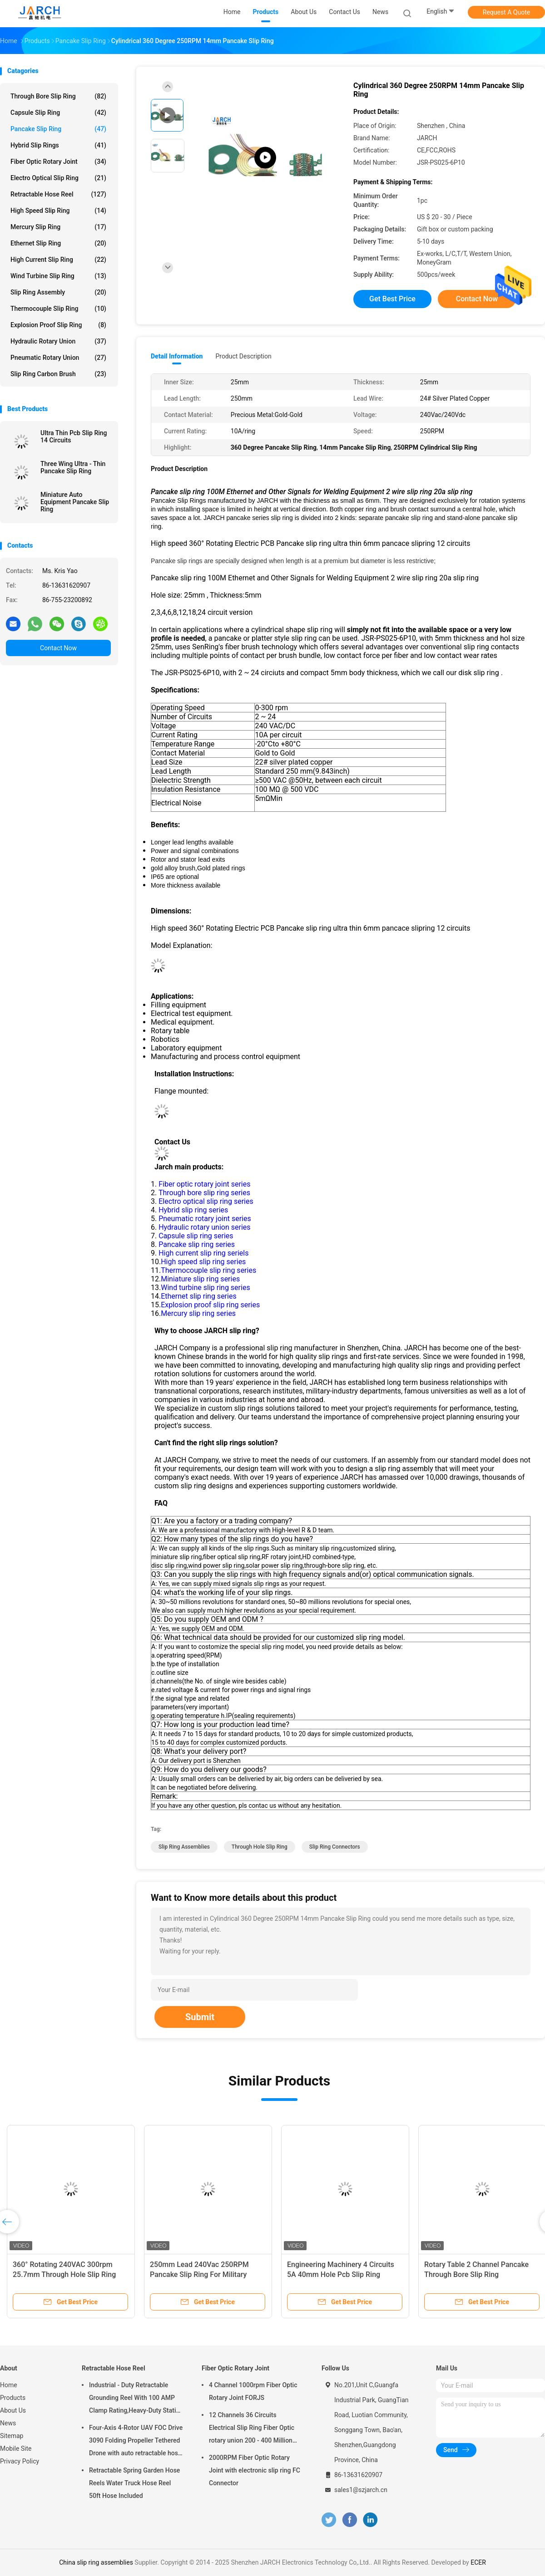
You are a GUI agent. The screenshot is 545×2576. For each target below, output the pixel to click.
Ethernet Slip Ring (58, 243)
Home (8, 2385)
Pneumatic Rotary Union (58, 357)
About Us (13, 2410)
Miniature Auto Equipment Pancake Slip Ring (74, 502)
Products (12, 2397)
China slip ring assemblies (96, 2562)
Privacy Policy (19, 2461)
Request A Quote (506, 12)
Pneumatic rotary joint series (205, 1218)
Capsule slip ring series (196, 1236)
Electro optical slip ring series (206, 1201)
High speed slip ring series (203, 1261)
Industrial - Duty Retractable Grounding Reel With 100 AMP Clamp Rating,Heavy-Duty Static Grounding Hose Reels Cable (134, 2399)
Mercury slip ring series (198, 1313)
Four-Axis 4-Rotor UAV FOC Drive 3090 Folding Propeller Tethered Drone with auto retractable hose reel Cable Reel (136, 2441)
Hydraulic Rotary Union (58, 341)
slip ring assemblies (184, 1847)
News (8, 2423)
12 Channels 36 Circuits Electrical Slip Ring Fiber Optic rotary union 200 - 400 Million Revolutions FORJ (251, 2429)
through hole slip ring (259, 1847)
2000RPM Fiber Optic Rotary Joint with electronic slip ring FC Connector (254, 2470)
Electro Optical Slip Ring (58, 177)
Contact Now (58, 648)
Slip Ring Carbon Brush (58, 373)
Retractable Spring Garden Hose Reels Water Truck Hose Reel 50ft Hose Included (134, 2483)
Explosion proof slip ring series (210, 1304)
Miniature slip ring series (200, 1279)
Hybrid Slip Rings (58, 145)
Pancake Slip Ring (58, 128)
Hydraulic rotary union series (203, 1227)
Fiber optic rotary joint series (203, 1184)
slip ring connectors (334, 1847)
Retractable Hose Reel (58, 194)
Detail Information (177, 356)
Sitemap (11, 2435)
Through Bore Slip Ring (58, 96)
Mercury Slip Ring (58, 226)
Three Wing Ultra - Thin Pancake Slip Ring (72, 467)
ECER (478, 2562)
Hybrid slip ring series (193, 1210)
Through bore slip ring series (203, 1192)
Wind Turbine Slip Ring (58, 275)
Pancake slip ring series (197, 1244)
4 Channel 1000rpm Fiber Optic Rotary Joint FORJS (253, 2391)
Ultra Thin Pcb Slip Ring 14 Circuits (73, 436)
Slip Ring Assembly (58, 292)
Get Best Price (392, 298)
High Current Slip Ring (58, 259)
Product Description (243, 356)
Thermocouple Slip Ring (58, 308)
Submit (199, 2017)
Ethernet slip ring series (198, 1296)
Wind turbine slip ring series (205, 1287)
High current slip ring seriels (203, 1253)
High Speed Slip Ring (58, 210)
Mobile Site (16, 2448)
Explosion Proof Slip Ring (58, 324)
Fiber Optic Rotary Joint (58, 161)
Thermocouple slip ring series (208, 1270)
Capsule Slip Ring (58, 112)
